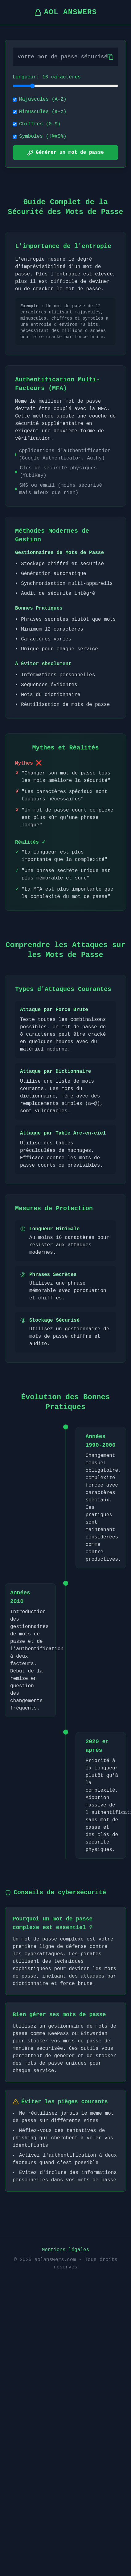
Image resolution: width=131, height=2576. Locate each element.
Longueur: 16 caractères (47, 77)
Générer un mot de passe (65, 152)
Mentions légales (65, 2250)
